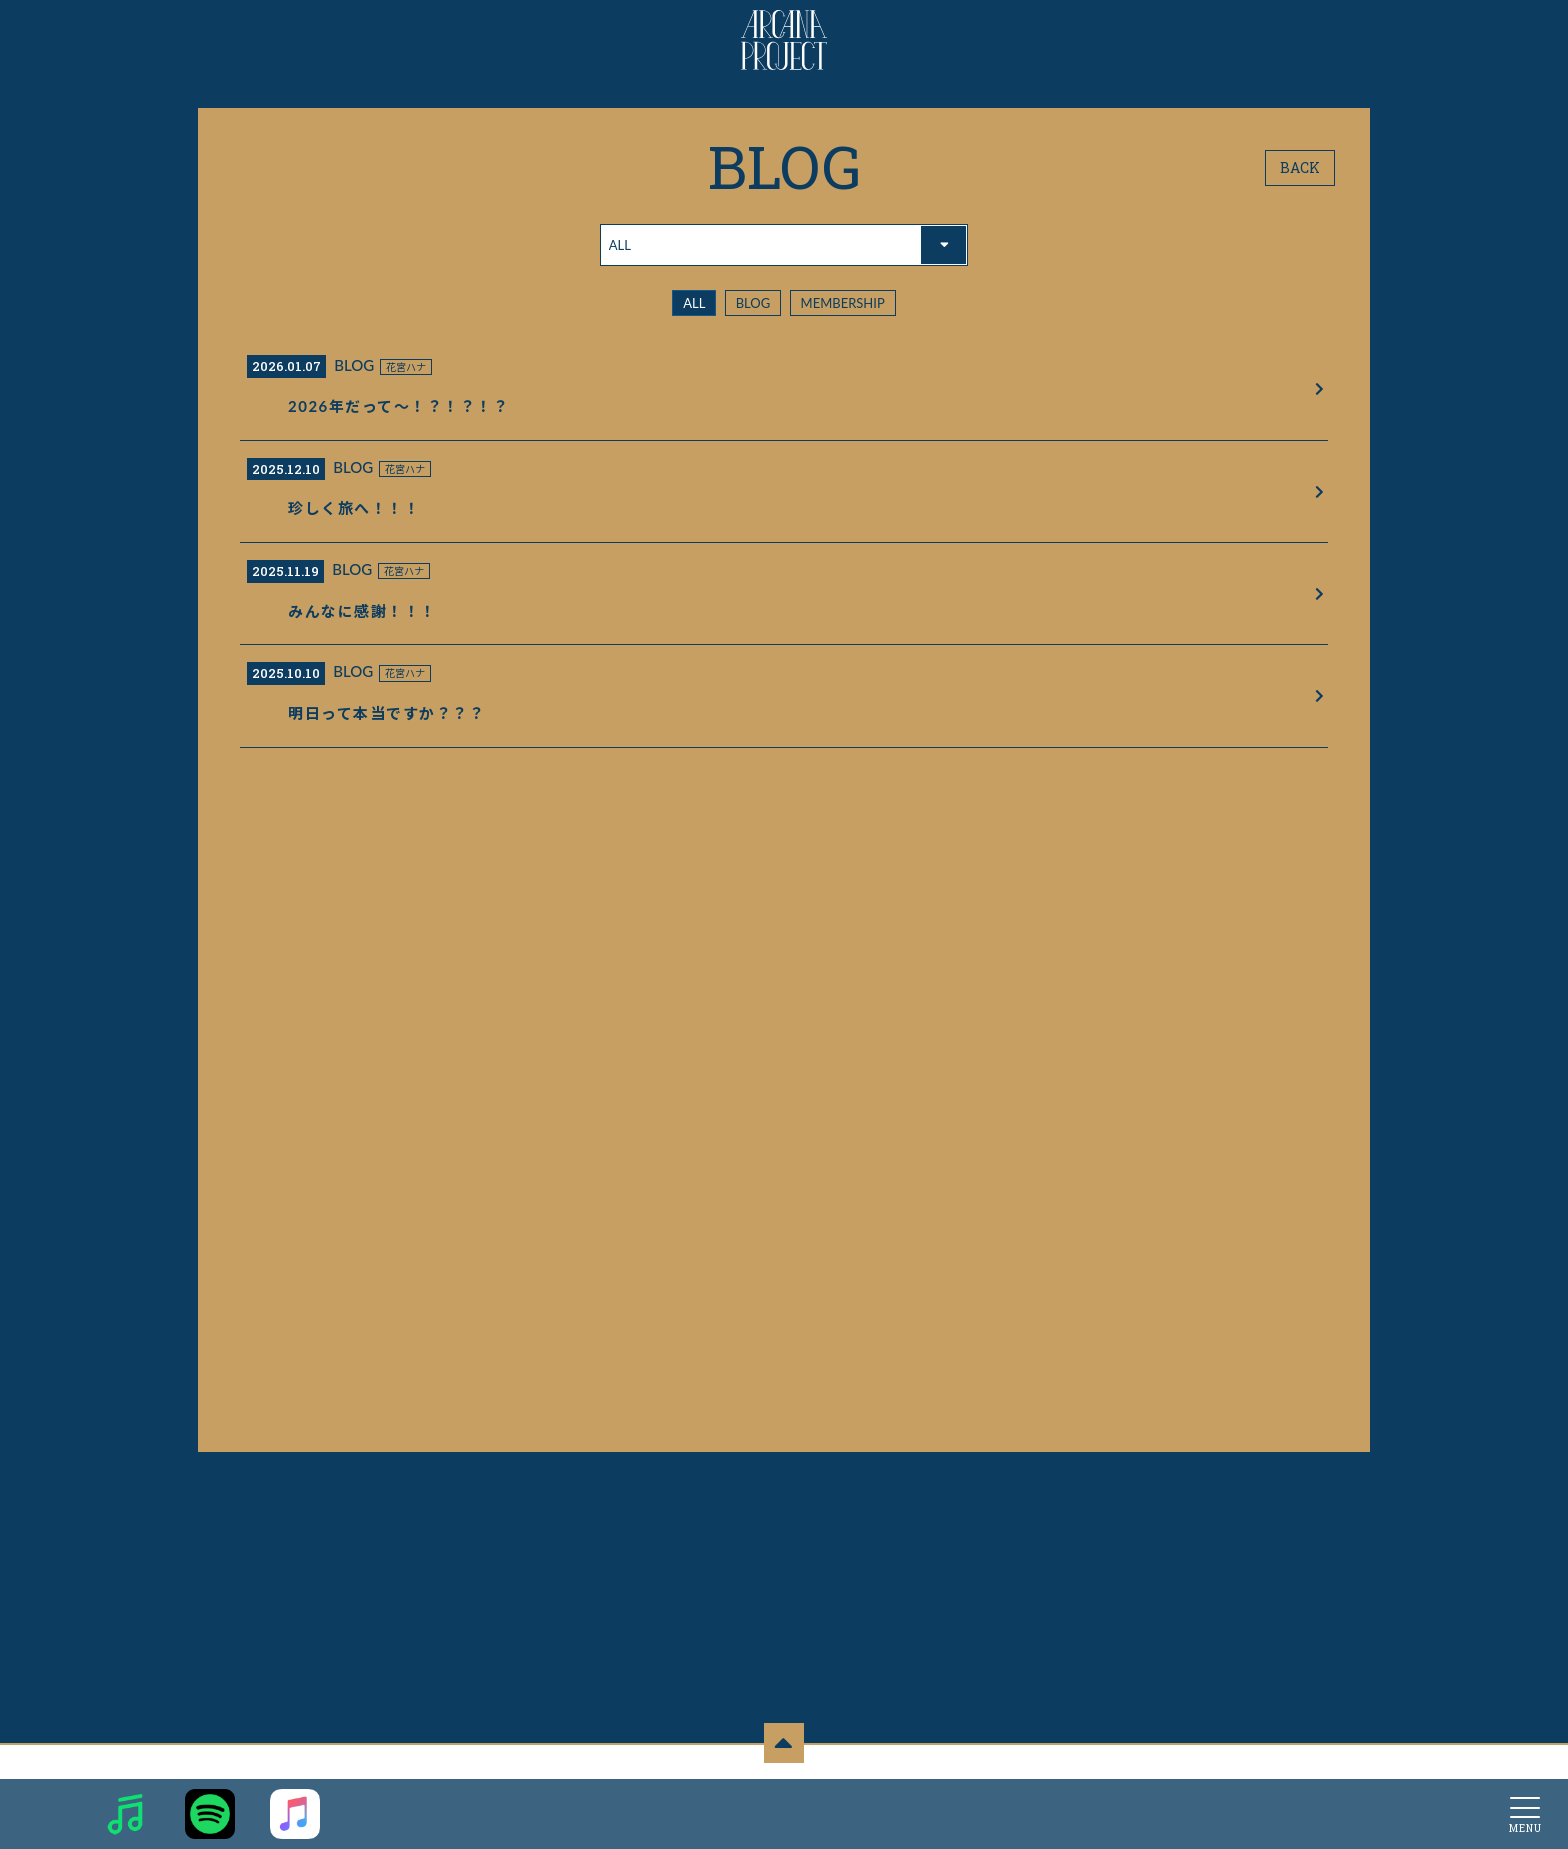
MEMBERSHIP (843, 303)
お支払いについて (624, 1747)
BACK (1300, 167)
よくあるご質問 (1164, 1747)
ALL (694, 303)
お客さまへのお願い (1004, 1747)
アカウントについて (516, 1747)
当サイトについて (409, 1747)
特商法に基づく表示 (891, 1747)
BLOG (753, 303)
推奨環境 (1090, 1747)
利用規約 (704, 1747)
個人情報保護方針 (784, 1747)
